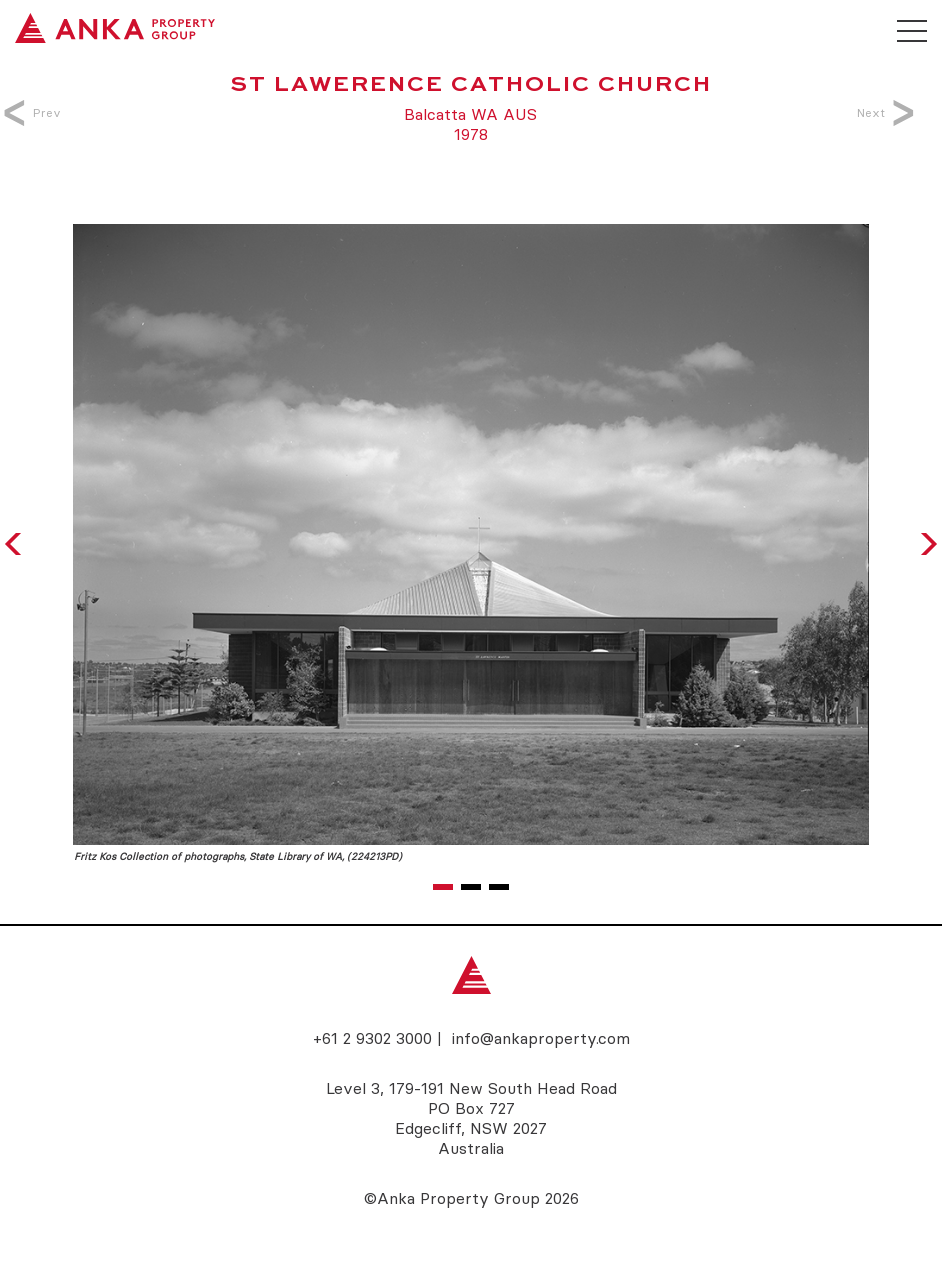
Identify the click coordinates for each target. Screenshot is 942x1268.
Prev (36, 112)
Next (882, 112)
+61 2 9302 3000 (372, 1038)
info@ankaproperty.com (541, 1038)
